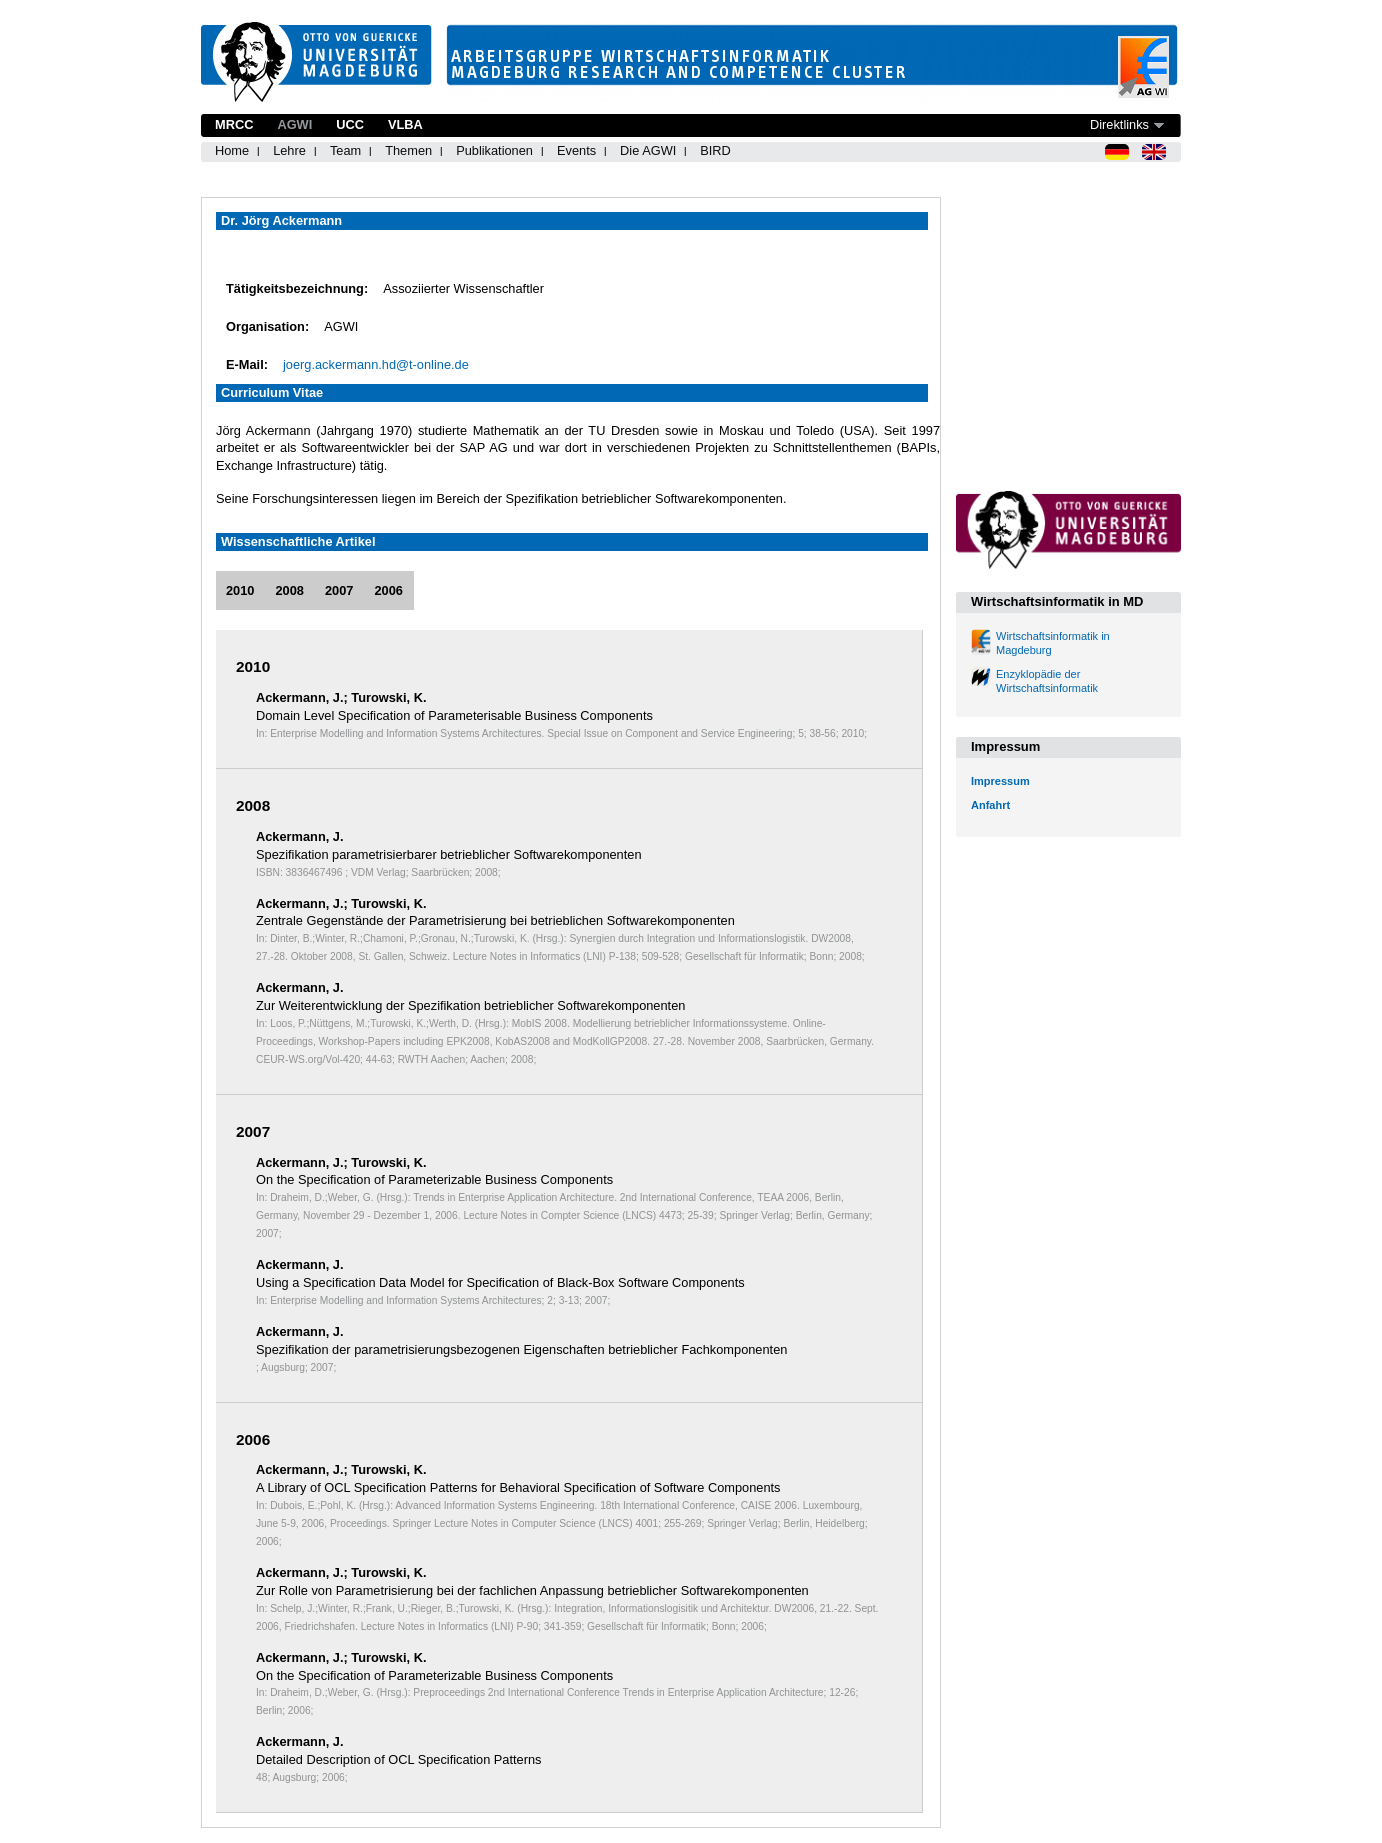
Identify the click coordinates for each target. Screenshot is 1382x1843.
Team (345, 150)
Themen (408, 150)
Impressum (1000, 781)
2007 (339, 590)
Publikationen (494, 150)
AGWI (294, 124)
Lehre (289, 150)
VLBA (405, 124)
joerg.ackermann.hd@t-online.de (376, 364)
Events (576, 150)
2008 (289, 590)
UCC (350, 124)
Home (232, 150)
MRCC (234, 124)
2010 (240, 590)
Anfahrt (990, 805)
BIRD (715, 150)
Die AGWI (648, 150)
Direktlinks (1119, 124)
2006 (388, 590)
